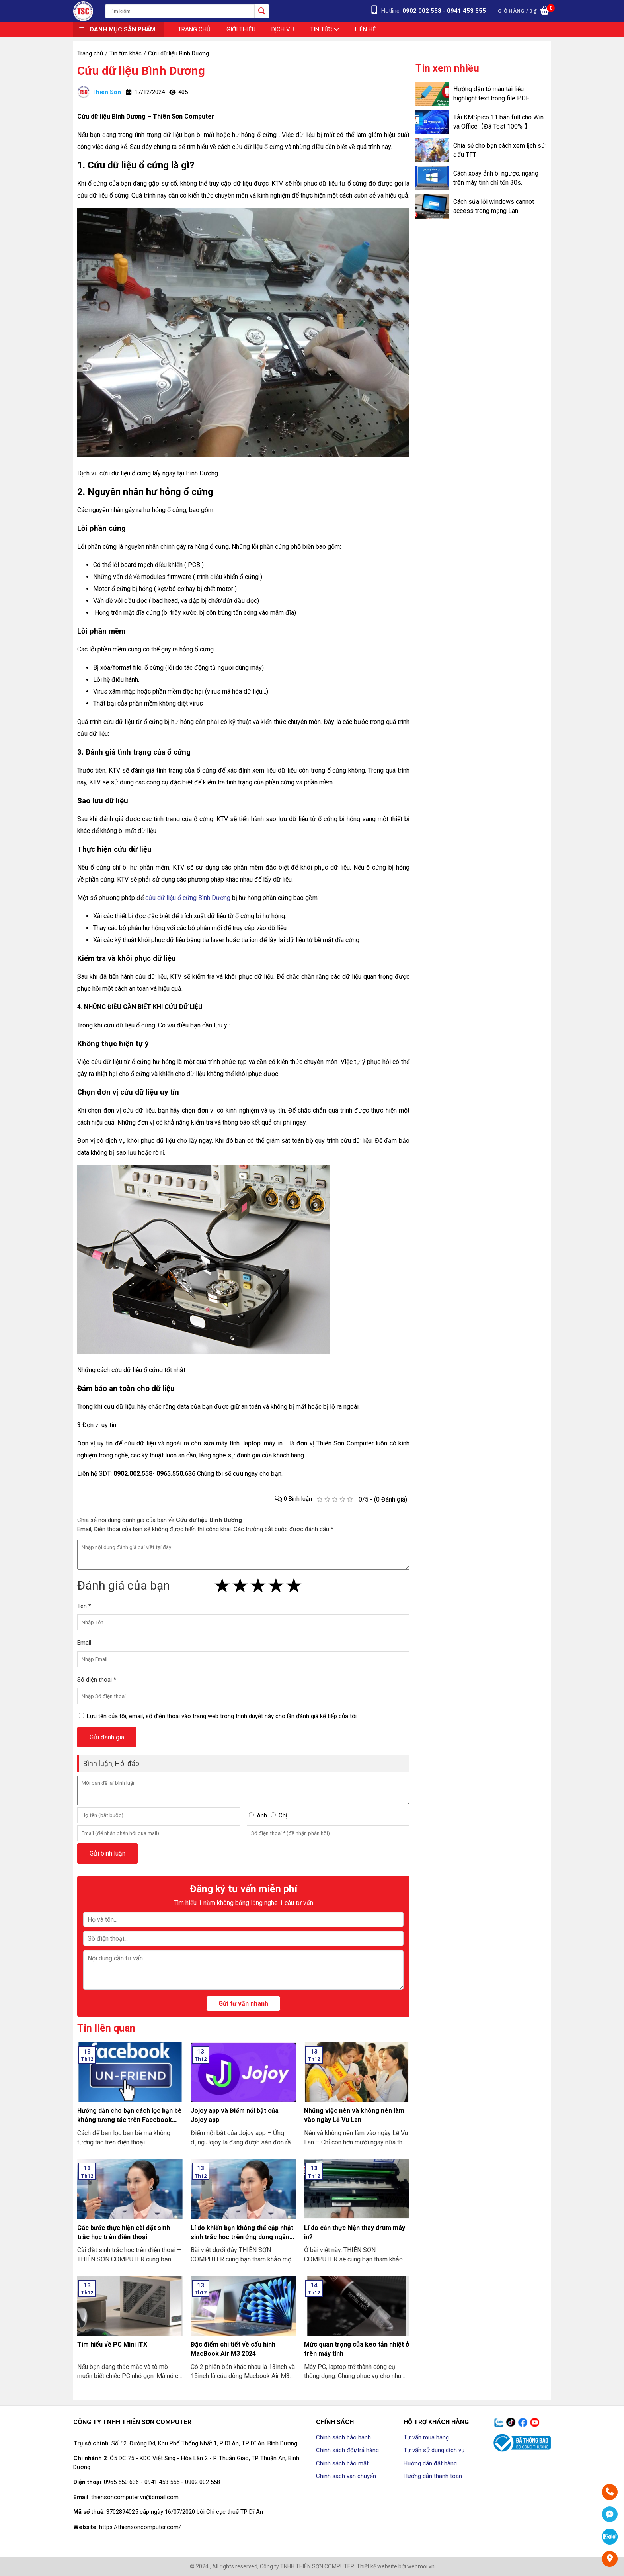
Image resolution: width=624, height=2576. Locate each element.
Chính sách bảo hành (343, 2437)
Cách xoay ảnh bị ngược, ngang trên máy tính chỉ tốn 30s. (495, 178)
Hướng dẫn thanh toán (433, 2476)
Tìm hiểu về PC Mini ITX (112, 2344)
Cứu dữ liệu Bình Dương (141, 71)
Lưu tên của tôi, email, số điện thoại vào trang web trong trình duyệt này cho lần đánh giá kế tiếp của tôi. (222, 1716)
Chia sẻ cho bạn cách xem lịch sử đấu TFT (499, 150)
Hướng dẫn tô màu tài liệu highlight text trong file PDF (491, 93)
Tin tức (324, 29)
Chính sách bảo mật (342, 2463)
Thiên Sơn (99, 92)
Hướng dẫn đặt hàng (430, 2463)
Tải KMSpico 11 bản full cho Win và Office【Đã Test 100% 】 (498, 121)
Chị (283, 1815)
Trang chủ (194, 29)
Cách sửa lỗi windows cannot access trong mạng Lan (493, 206)
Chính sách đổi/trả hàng (347, 2450)
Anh (262, 1815)
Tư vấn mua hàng (426, 2437)
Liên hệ (365, 29)
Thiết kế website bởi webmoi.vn (396, 2566)
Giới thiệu (240, 29)
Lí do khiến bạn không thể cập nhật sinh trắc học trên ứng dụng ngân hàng (242, 2237)
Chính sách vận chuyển (346, 2476)
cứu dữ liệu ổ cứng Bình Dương (187, 898)
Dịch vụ (282, 29)
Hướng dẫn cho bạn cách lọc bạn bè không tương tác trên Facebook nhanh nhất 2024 (129, 2120)
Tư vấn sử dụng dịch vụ (434, 2450)
